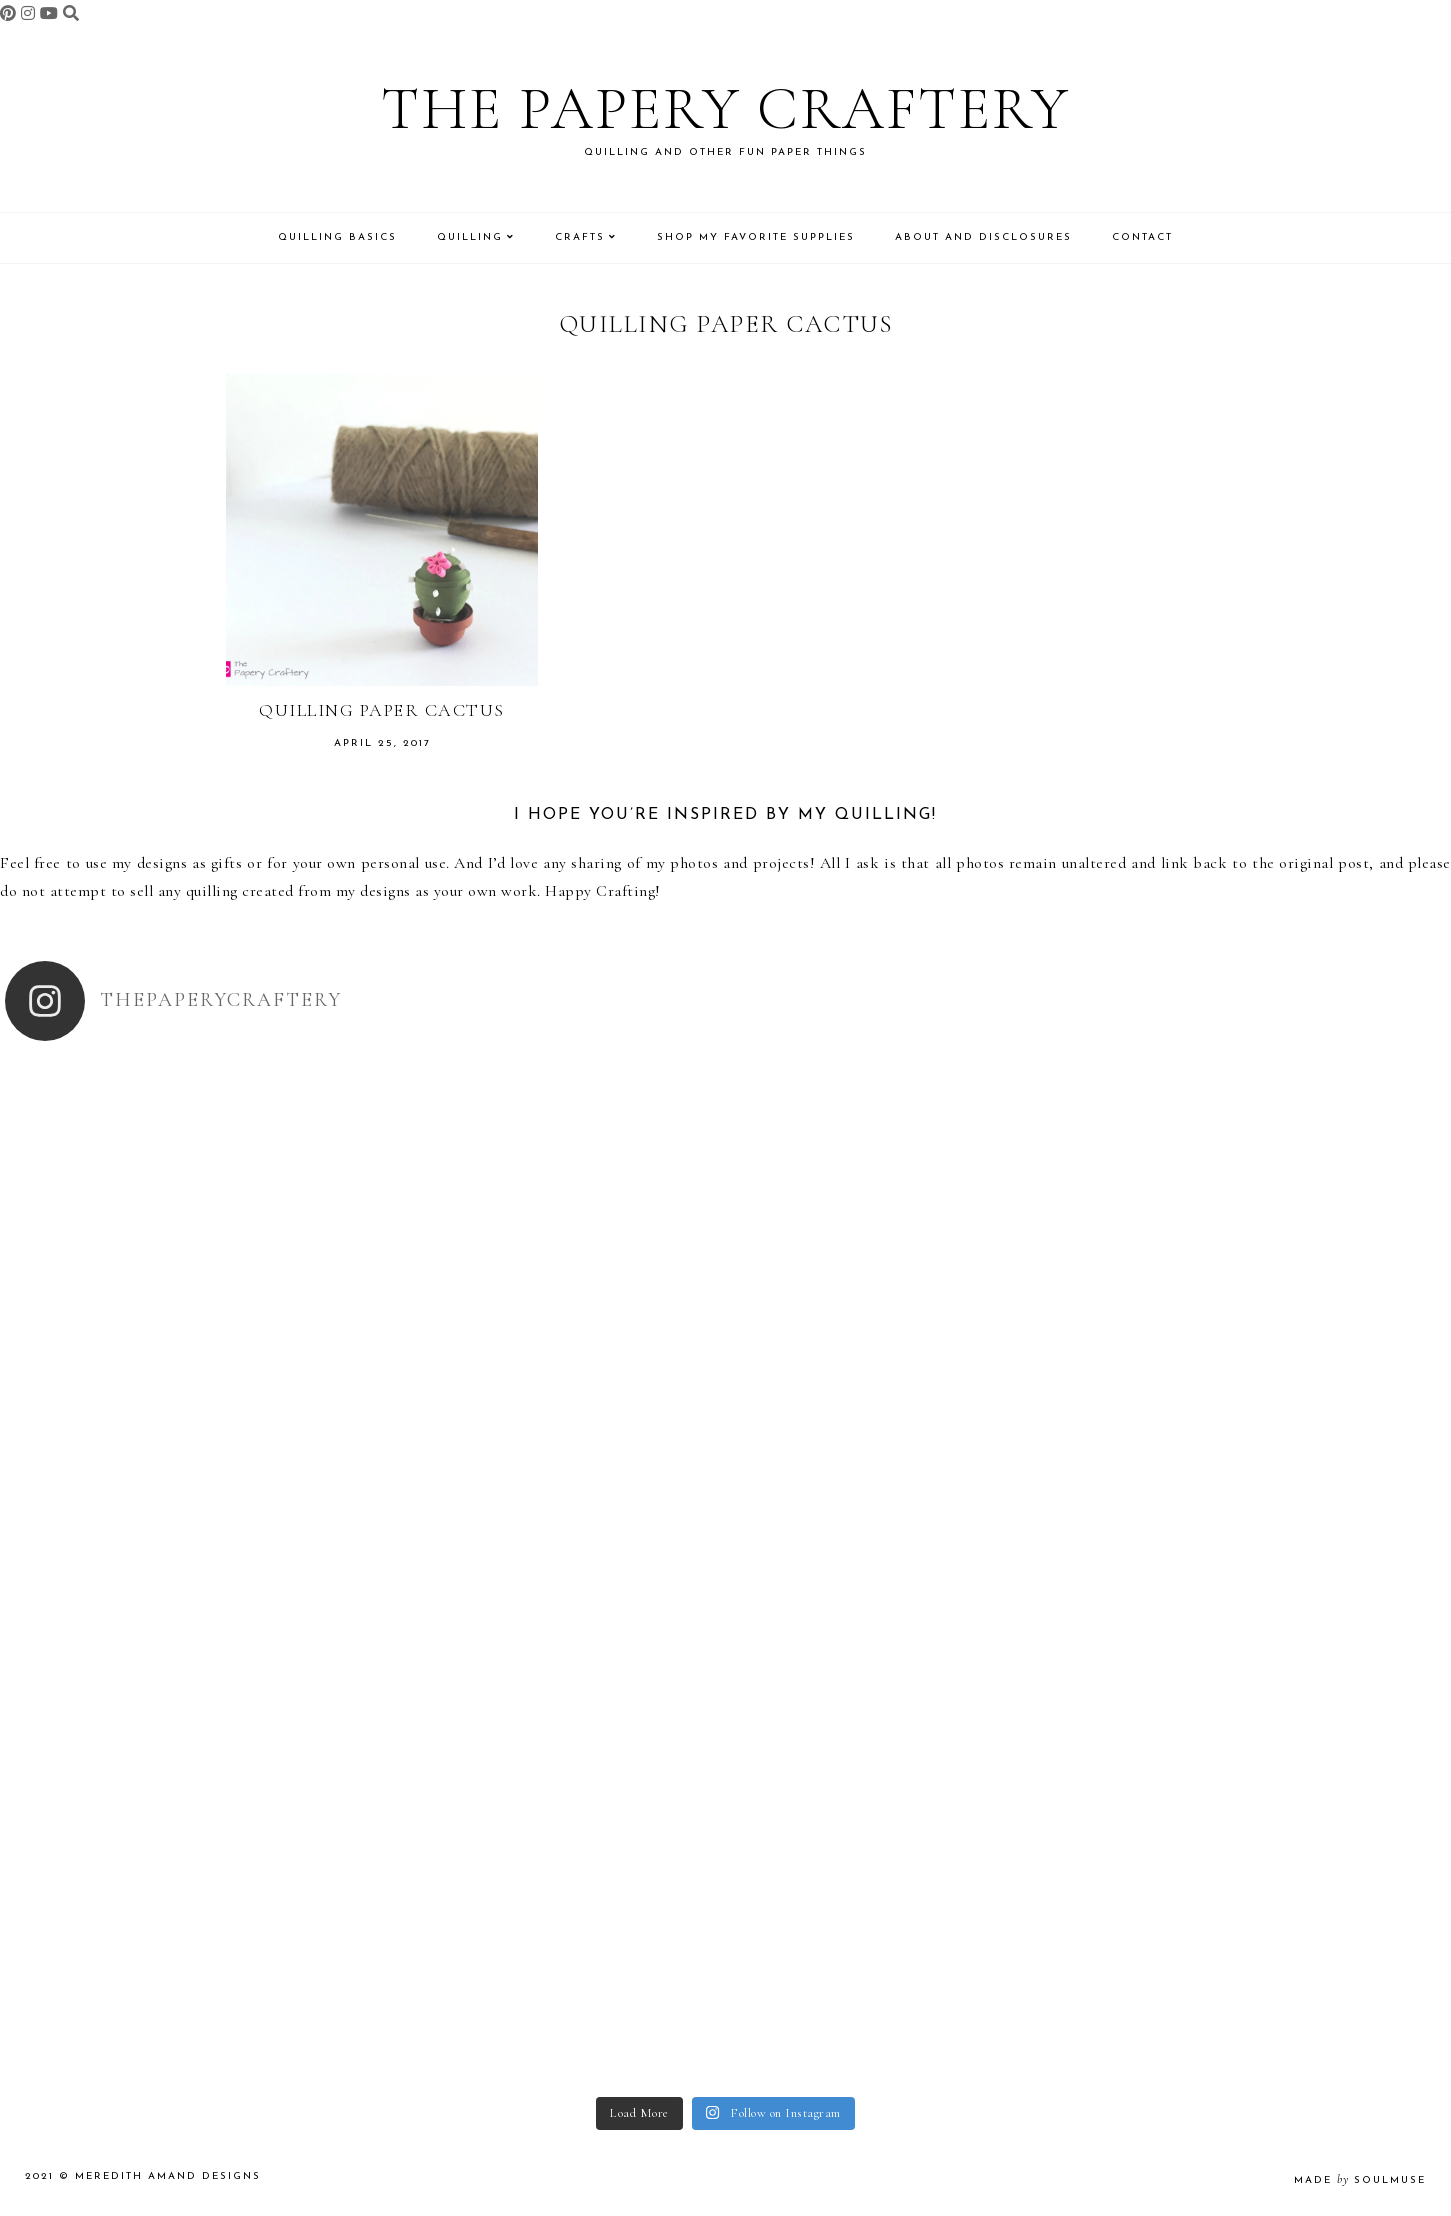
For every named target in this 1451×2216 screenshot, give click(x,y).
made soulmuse (1360, 2180)
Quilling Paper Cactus (382, 710)
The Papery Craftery (725, 109)
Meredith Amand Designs (168, 2176)
